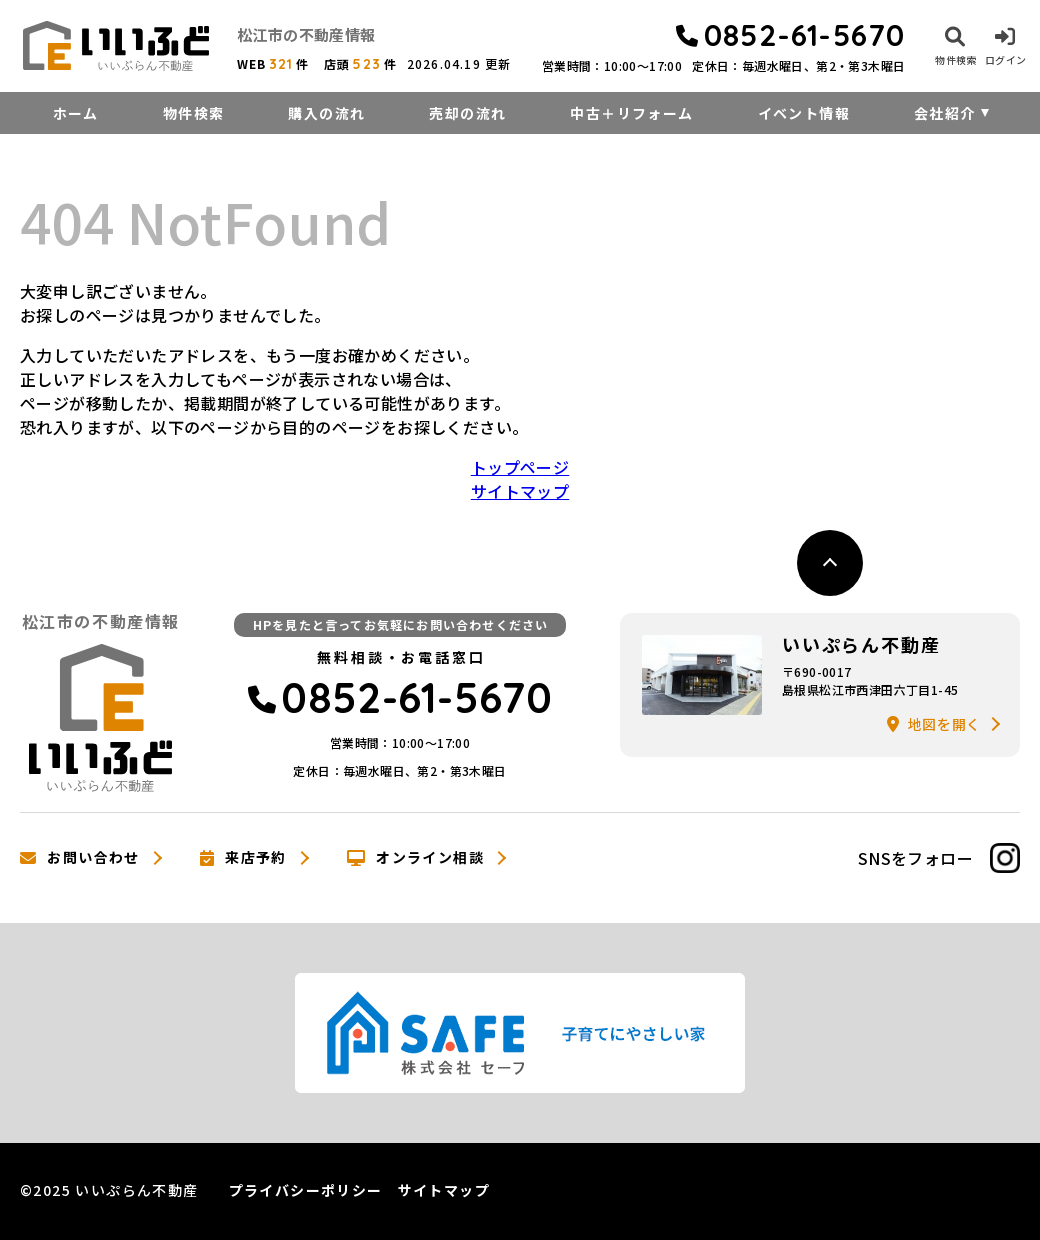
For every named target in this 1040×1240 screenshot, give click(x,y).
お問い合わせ (80, 858)
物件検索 (194, 113)
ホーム (76, 113)
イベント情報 (804, 113)
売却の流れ (467, 113)
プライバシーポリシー (306, 1190)
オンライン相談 (415, 858)
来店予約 (243, 858)
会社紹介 (945, 113)
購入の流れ (326, 113)
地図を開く (934, 724)
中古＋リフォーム (631, 113)
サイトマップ (520, 491)
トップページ (520, 467)
